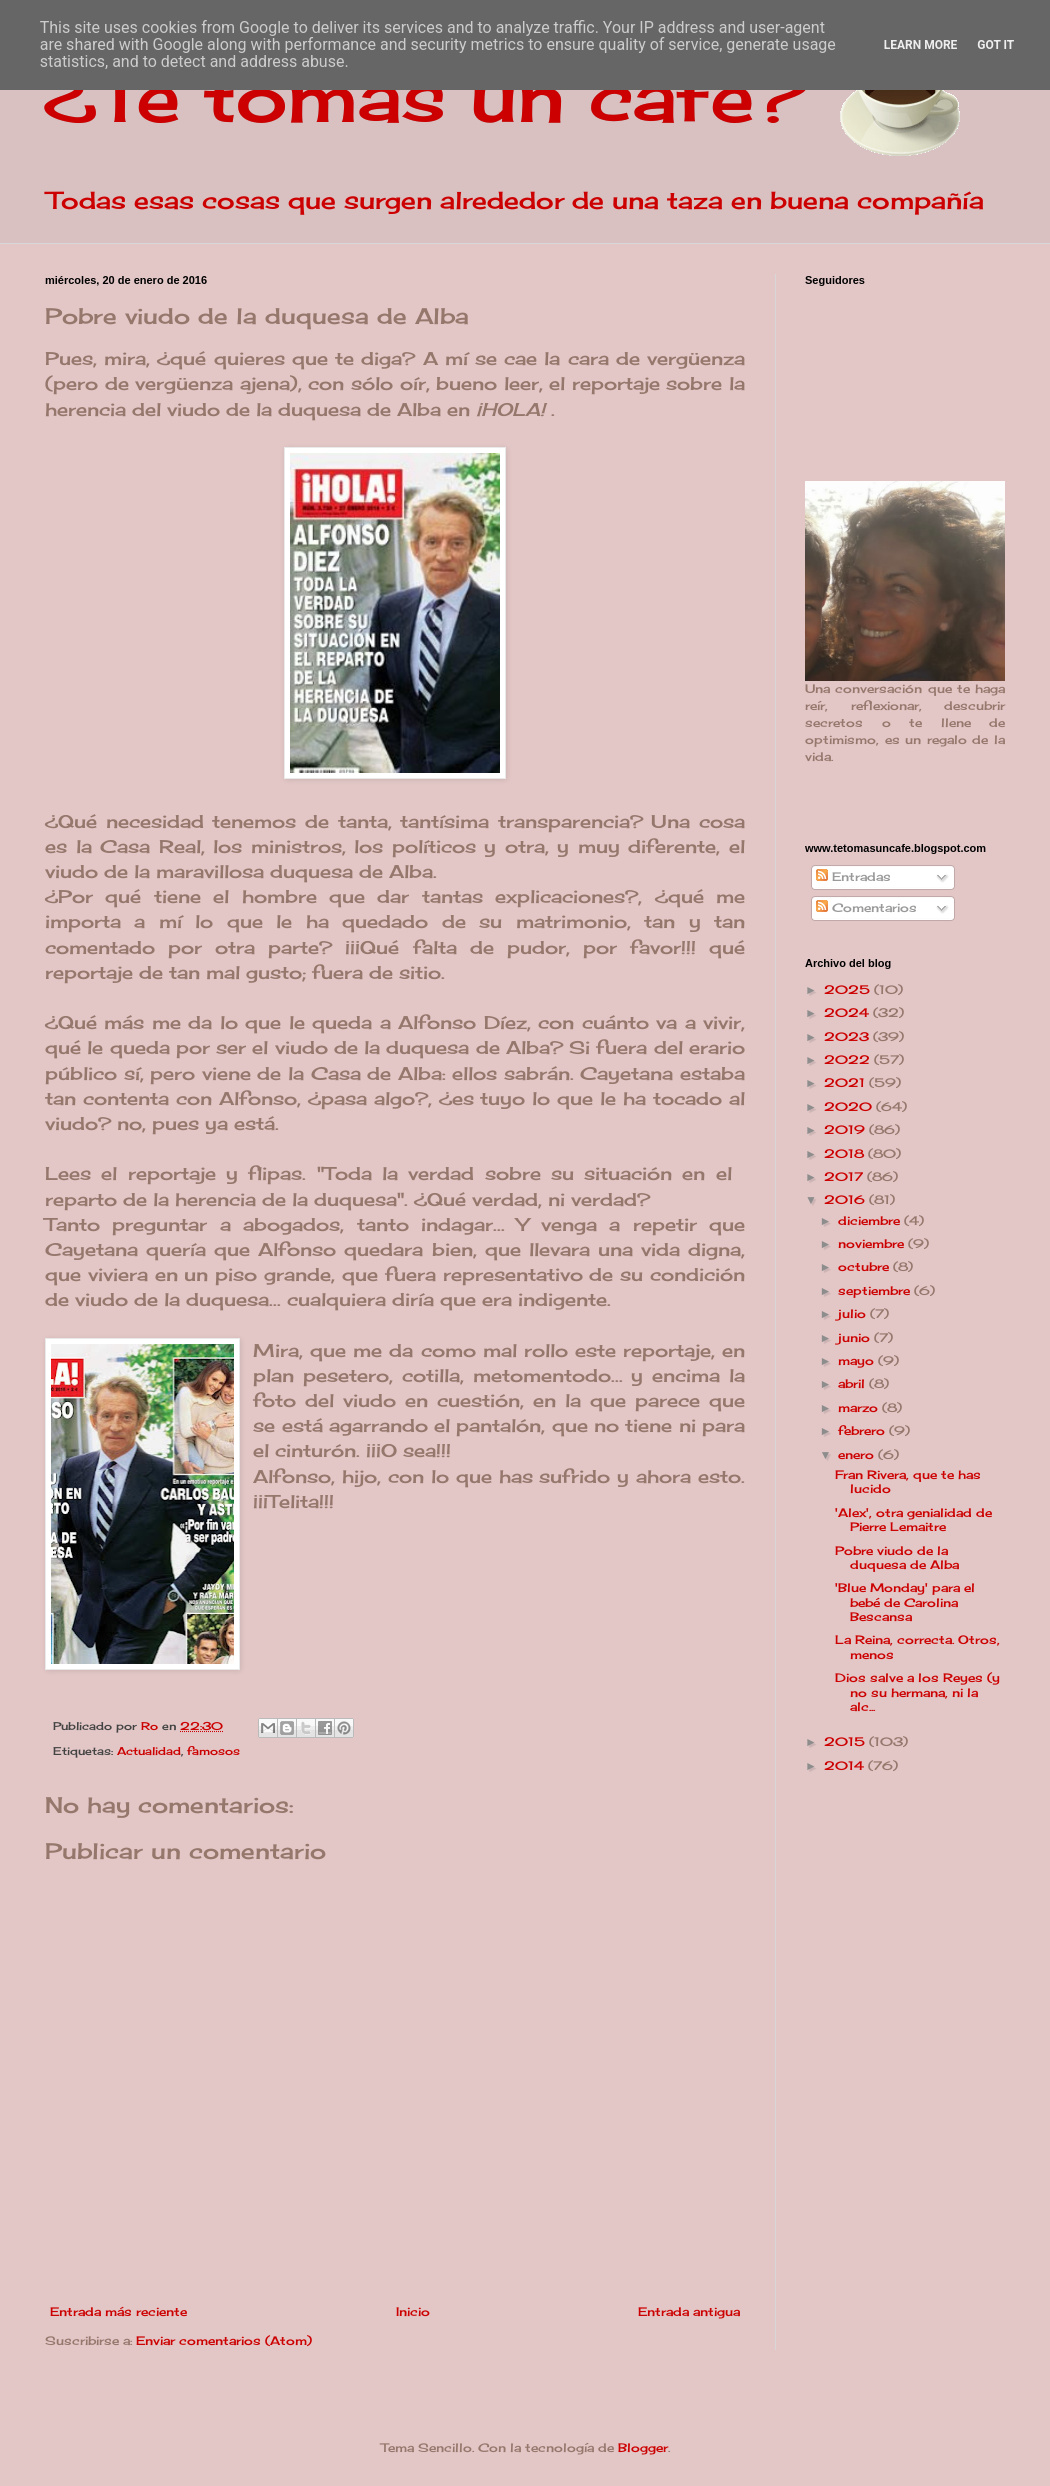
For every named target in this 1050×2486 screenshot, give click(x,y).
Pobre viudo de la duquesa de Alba (897, 1557)
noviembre (873, 1243)
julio (854, 1313)
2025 (849, 989)
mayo (858, 1360)
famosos (213, 1751)
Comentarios (866, 907)
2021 (846, 1082)
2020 (850, 1106)
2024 (848, 1012)
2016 (846, 1199)
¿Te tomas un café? (425, 96)
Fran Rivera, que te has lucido (908, 1481)
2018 (846, 1153)
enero (858, 1454)
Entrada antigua (689, 2311)
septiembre (876, 1290)
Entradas (853, 876)
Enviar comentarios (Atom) (224, 2340)
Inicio (413, 2311)
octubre (865, 1266)
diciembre (871, 1220)
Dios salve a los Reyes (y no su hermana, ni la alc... (917, 1692)
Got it (995, 45)
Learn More (921, 45)
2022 (849, 1059)
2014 (846, 1765)
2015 (846, 1741)
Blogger (643, 2447)
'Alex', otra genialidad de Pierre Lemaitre (913, 1519)
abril (853, 1383)
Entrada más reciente (118, 2311)
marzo (860, 1407)
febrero (863, 1430)
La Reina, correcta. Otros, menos (917, 1646)
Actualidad (149, 1751)
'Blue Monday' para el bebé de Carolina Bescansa (905, 1602)
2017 (845, 1176)
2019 (846, 1129)
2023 (848, 1036)
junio (856, 1337)
